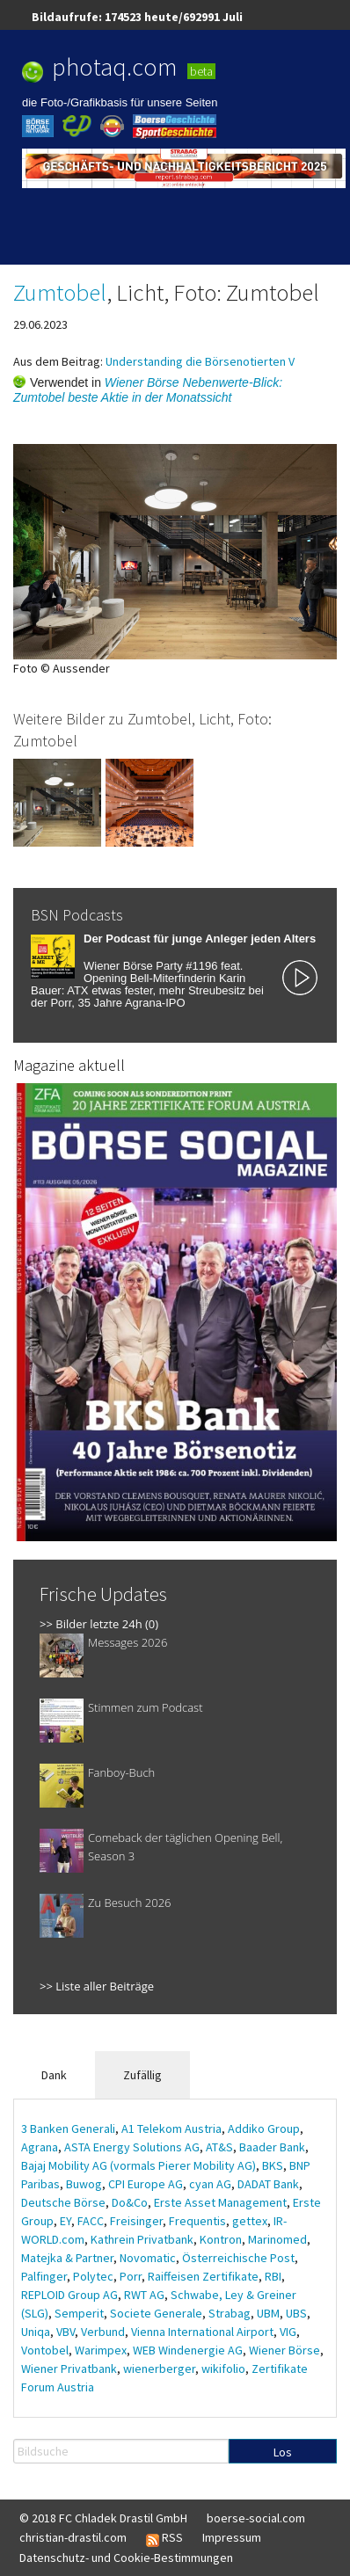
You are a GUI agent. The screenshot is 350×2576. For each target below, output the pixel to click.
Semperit (79, 2313)
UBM (268, 2313)
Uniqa (35, 2332)
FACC (90, 2221)
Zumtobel (59, 292)
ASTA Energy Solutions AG (132, 2147)
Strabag (229, 2313)
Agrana (39, 2147)
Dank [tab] (54, 2075)
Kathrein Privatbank (142, 2239)
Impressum (231, 2537)
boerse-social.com (256, 2518)
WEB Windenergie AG (188, 2350)
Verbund (103, 2332)
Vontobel (45, 2350)
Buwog (84, 2184)
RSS (164, 2538)
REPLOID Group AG (69, 2295)
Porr (131, 2276)
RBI (273, 2276)
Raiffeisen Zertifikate (203, 2276)
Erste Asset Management (220, 2202)
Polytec (93, 2276)
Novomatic (148, 2258)
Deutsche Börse (63, 2202)
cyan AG (210, 2184)
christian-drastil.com (73, 2537)
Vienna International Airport (202, 2332)
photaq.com (114, 67)
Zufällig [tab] (142, 2075)
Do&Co (130, 2202)
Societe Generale (156, 2313)
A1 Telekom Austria (171, 2128)
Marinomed (277, 2239)
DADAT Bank (268, 2184)
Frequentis (197, 2221)
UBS (296, 2313)
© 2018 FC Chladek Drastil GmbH (103, 2518)
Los (282, 2452)
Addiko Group (264, 2128)
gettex (249, 2221)
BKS (272, 2165)
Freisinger (136, 2221)
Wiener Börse (284, 2350)
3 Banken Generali (68, 2128)
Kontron (221, 2239)
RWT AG (144, 2295)
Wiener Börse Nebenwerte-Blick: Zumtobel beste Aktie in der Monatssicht (147, 389)
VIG (288, 2332)
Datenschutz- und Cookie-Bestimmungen (126, 2557)
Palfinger (44, 2276)
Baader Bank (272, 2147)
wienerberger (159, 2368)
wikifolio (223, 2368)
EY (65, 2221)
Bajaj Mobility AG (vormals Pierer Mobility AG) (138, 2165)
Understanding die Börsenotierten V (200, 361)
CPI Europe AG (145, 2184)
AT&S (219, 2147)
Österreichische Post (238, 2258)
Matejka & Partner (67, 2258)
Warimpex (101, 2350)
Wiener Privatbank (69, 2368)
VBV (65, 2332)
